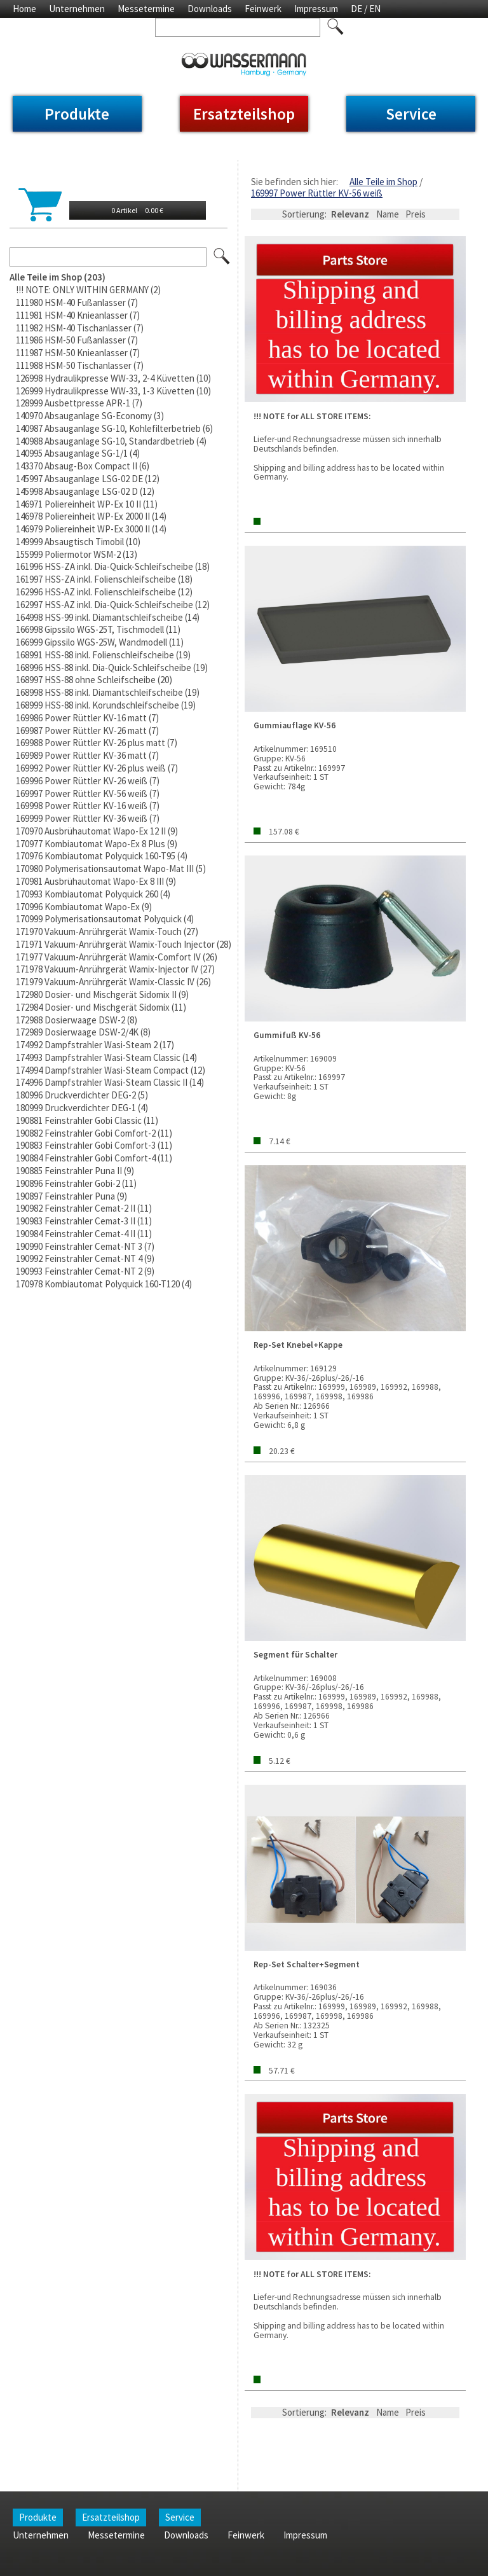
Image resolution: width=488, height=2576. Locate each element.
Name (387, 214)
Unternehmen (77, 9)
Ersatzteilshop (244, 114)
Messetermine (146, 9)
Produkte (76, 114)
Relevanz (350, 214)
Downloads (209, 9)
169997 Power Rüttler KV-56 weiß (317, 193)
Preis (415, 214)
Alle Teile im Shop (383, 182)
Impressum (316, 9)
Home (24, 9)
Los (222, 257)
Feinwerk (263, 9)
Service (411, 114)
